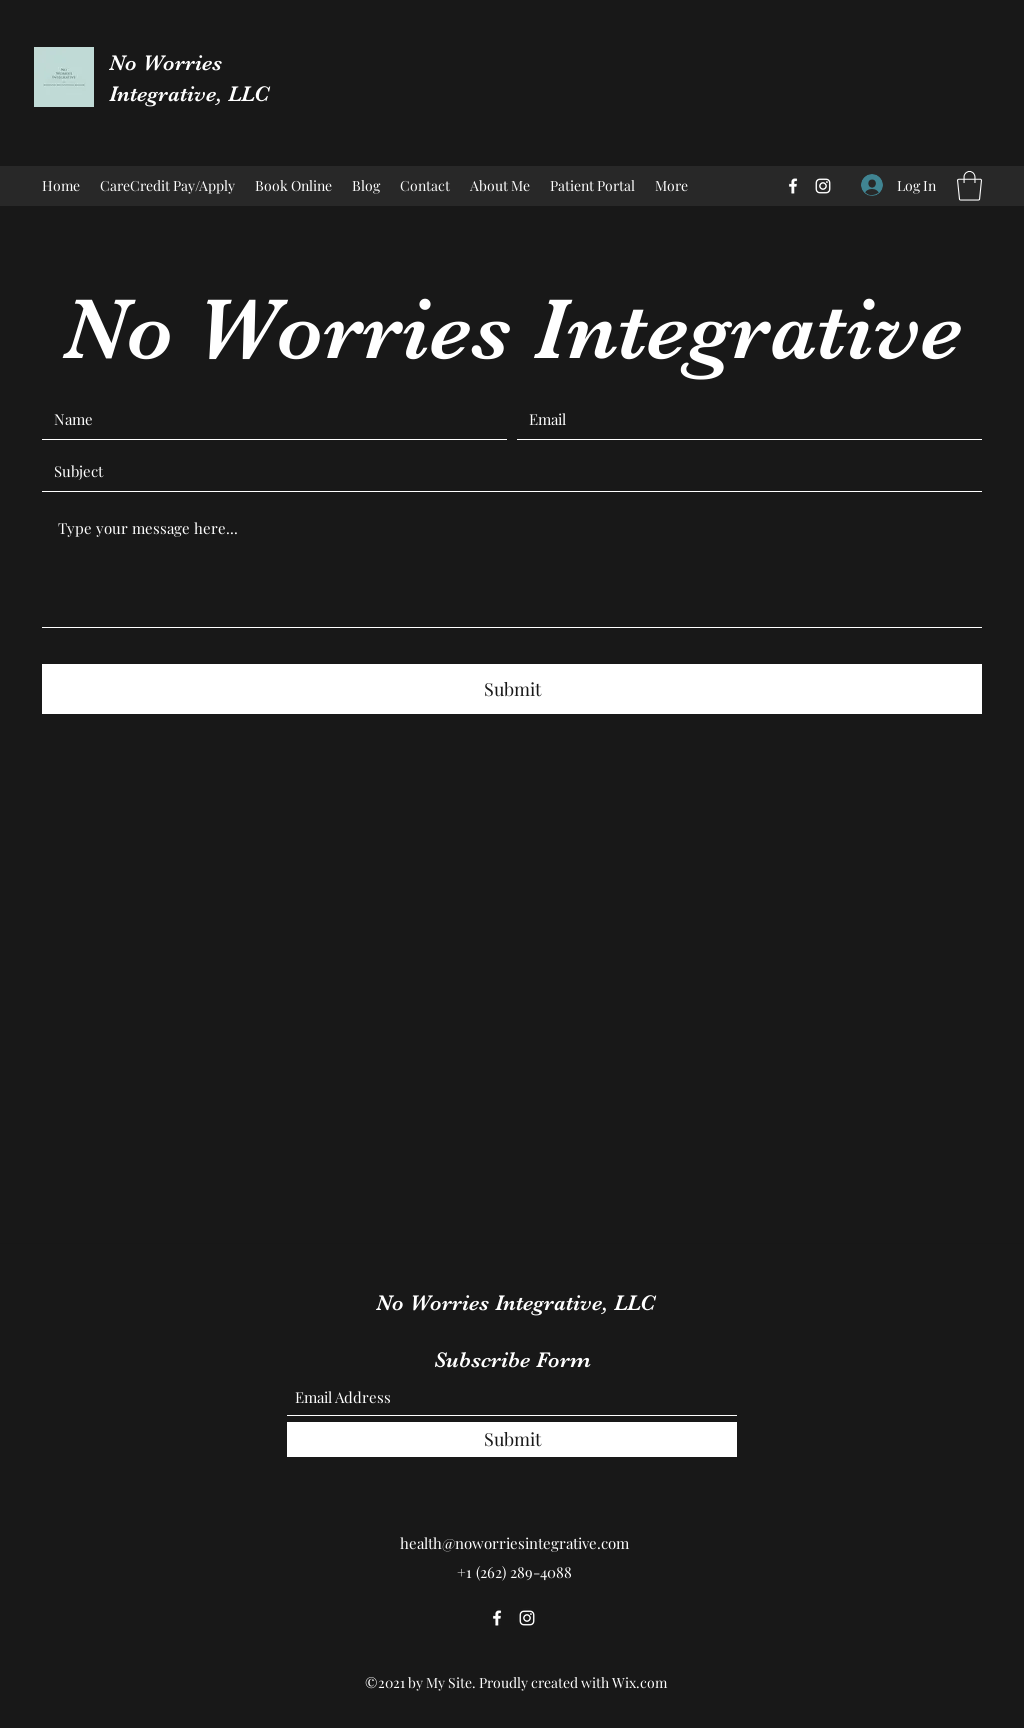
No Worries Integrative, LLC (515, 1302)
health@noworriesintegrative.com (514, 1543)
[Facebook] (793, 186)
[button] (969, 186)
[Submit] (512, 689)
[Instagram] (823, 186)
